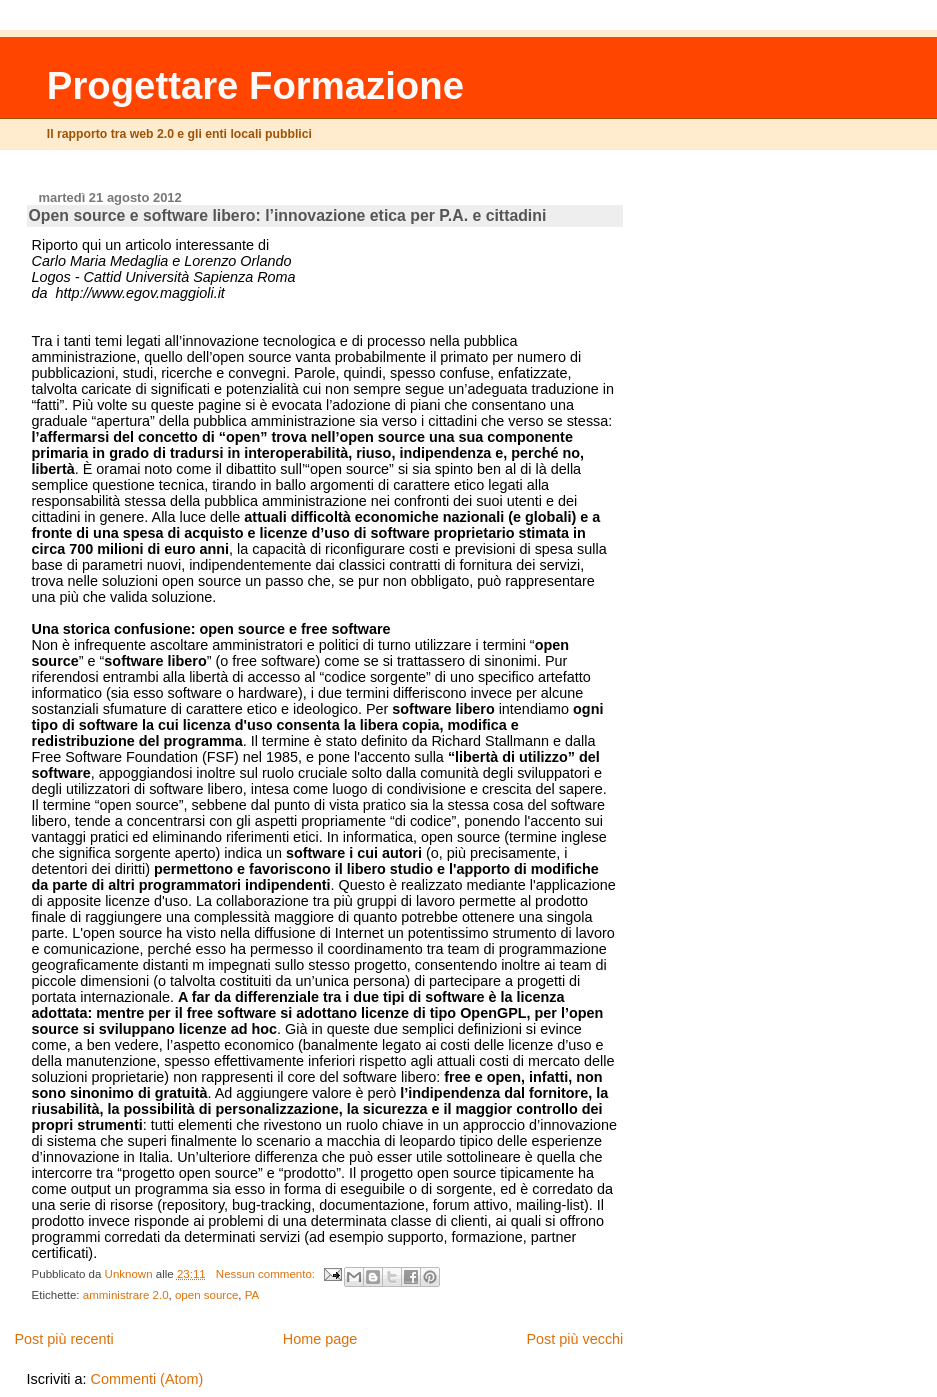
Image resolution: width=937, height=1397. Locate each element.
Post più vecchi (575, 1339)
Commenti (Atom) (147, 1379)
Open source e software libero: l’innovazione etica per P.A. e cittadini (288, 215)
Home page (320, 1339)
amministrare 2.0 (126, 1295)
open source (206, 1295)
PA (252, 1295)
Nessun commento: (267, 1274)
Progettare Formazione (255, 85)
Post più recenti (63, 1339)
